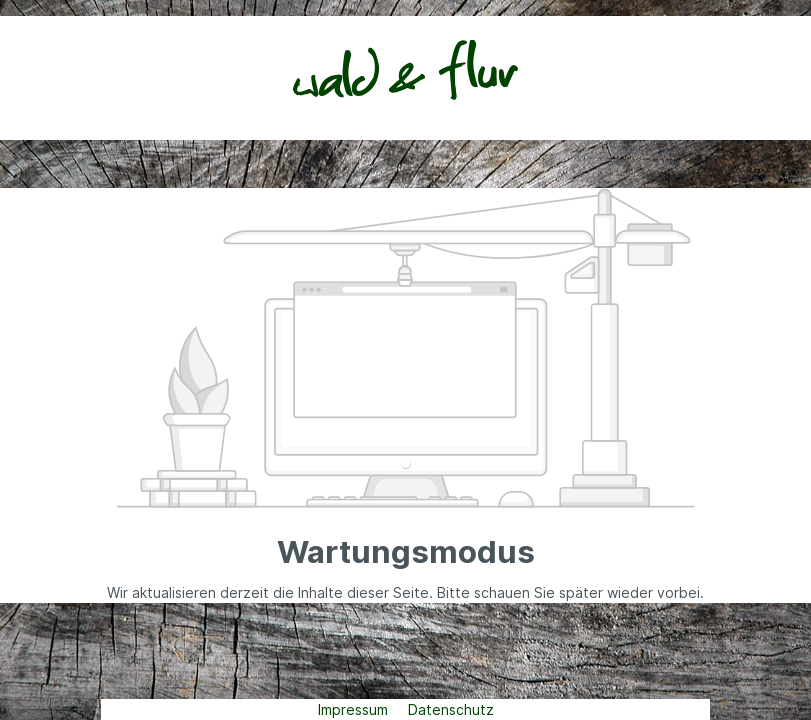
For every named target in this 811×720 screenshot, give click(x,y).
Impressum (355, 709)
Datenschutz (451, 709)
